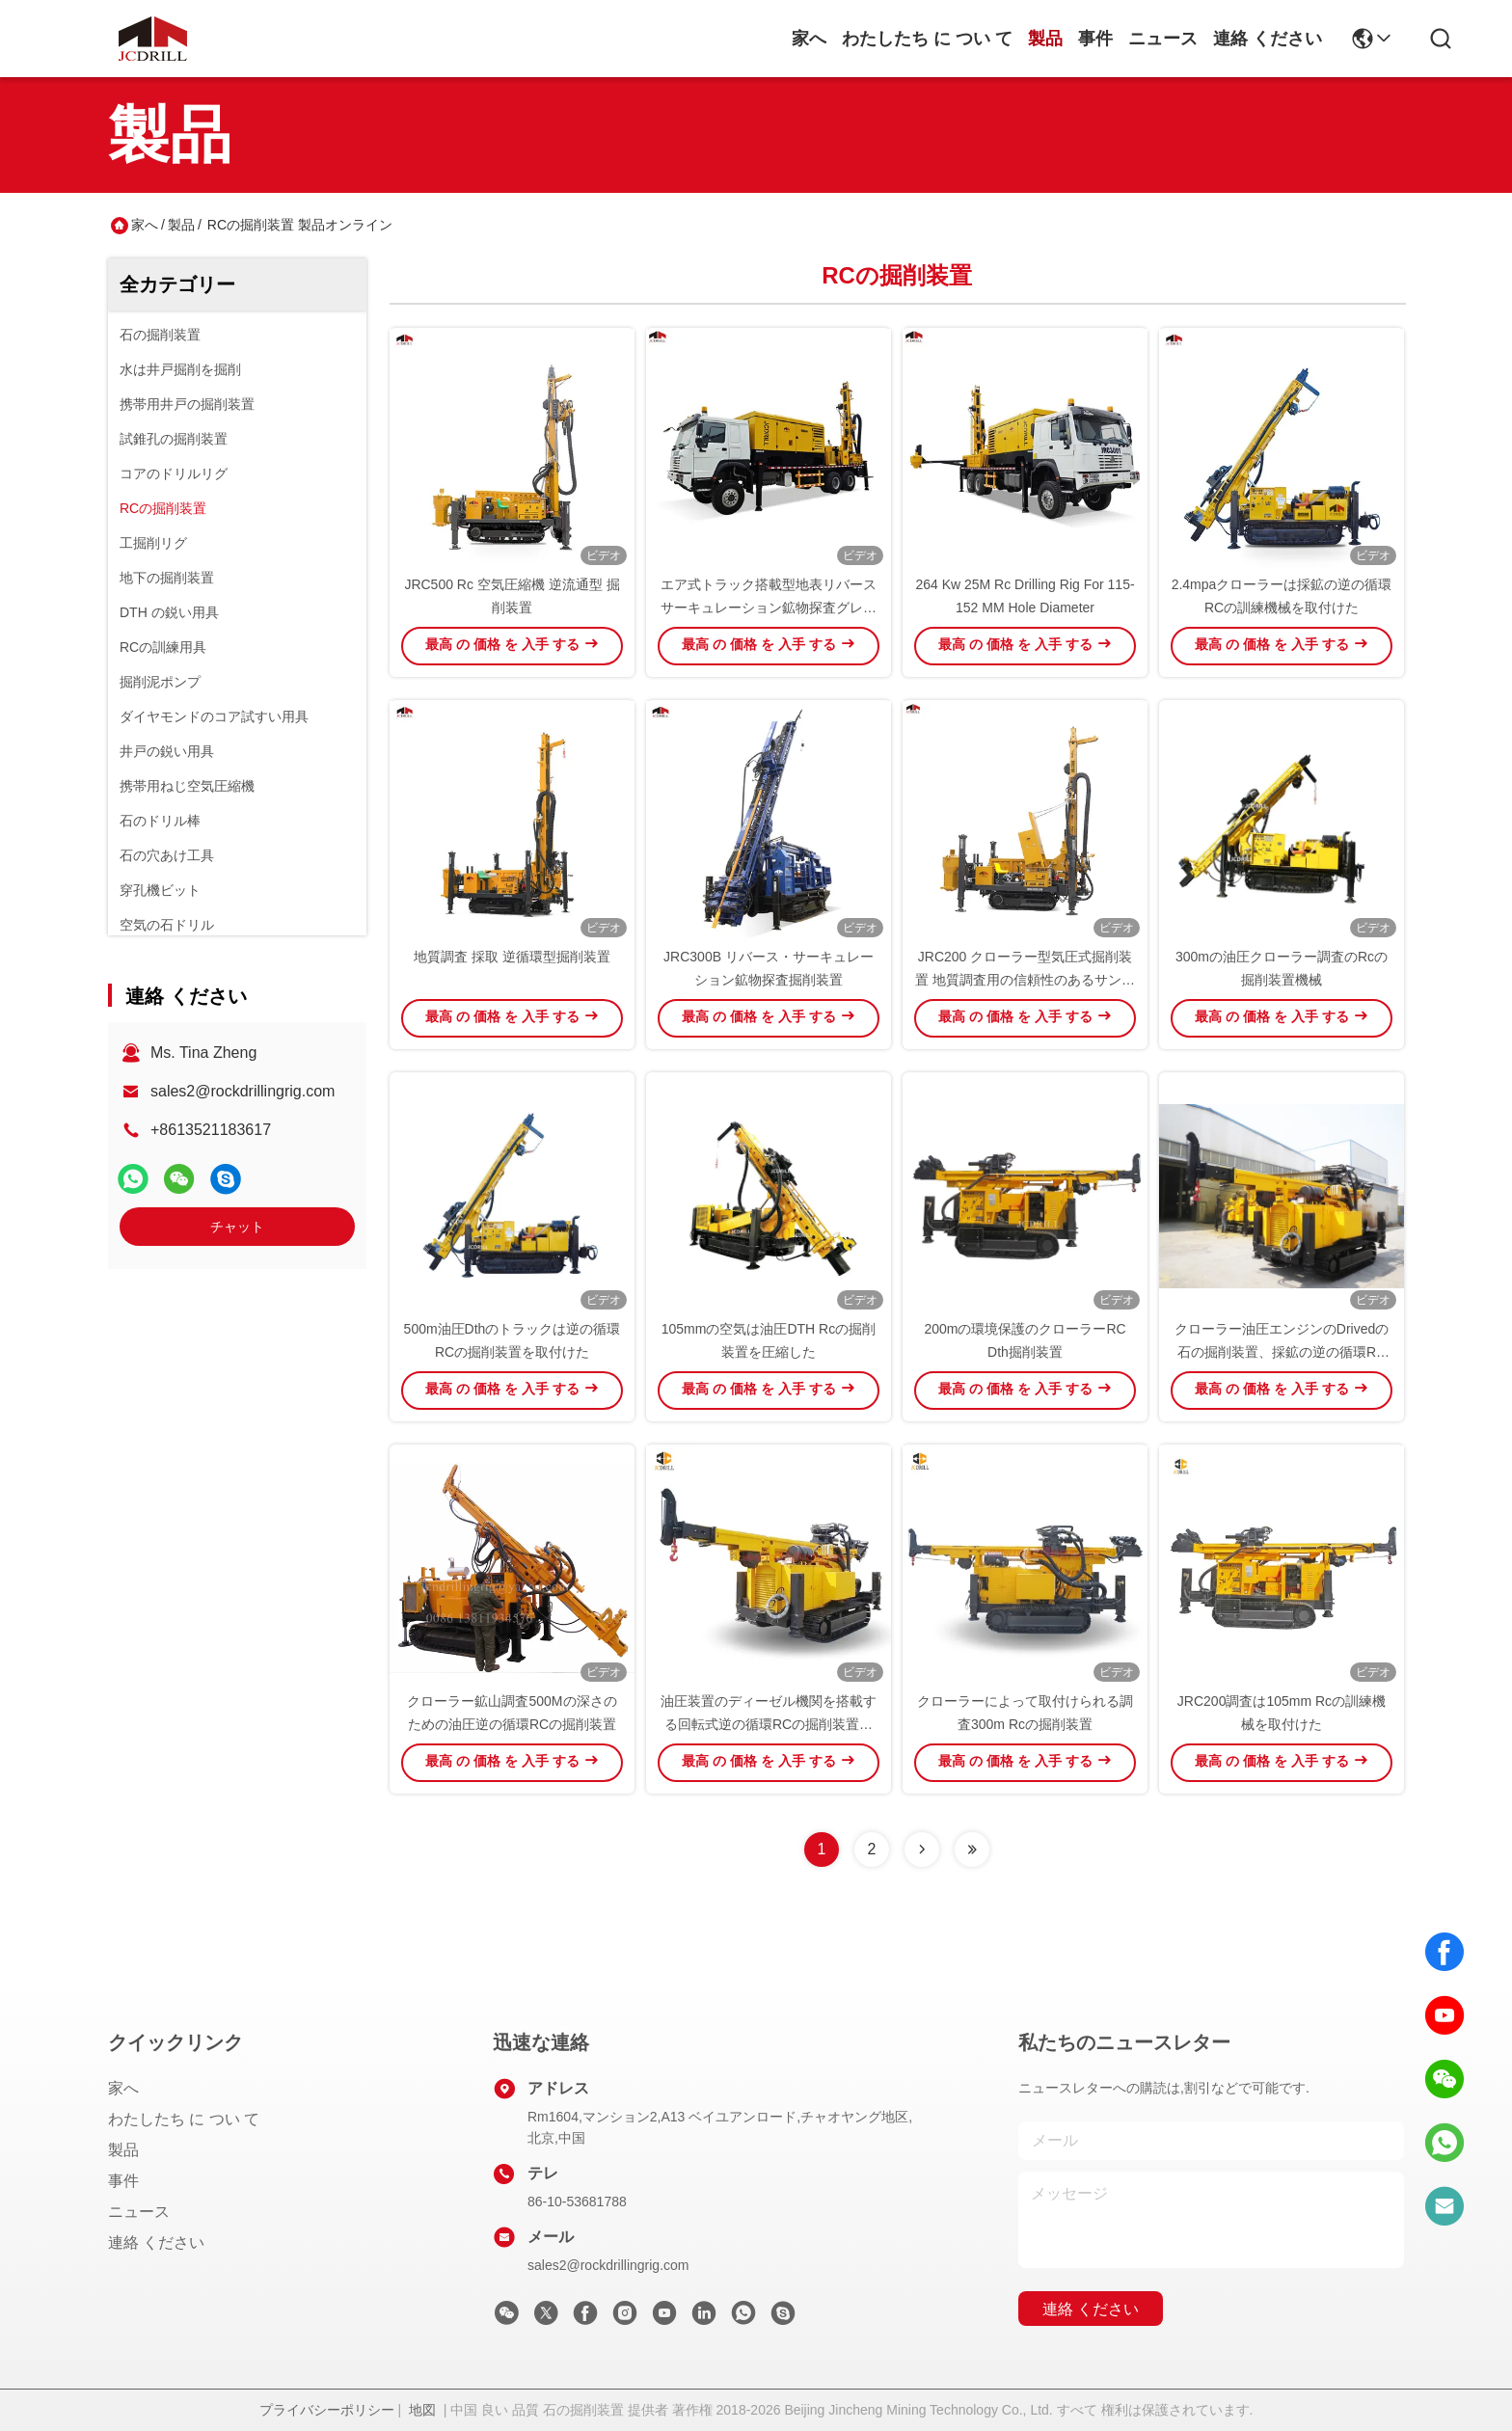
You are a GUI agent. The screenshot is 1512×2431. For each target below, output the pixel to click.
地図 (422, 2409)
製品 (1045, 38)
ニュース (1163, 38)
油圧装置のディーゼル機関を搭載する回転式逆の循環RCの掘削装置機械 (769, 1724)
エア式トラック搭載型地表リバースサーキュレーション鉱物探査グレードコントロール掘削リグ (769, 607)
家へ (809, 38)
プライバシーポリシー (326, 2409)
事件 (1095, 38)
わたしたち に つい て (927, 38)
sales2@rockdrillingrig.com (242, 1091)
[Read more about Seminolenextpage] (921, 1849)
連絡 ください (1267, 38)
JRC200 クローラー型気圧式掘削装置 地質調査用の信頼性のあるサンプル (1025, 980)
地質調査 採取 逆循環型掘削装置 (512, 956)
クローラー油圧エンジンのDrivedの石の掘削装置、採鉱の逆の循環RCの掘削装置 (1281, 1352)
